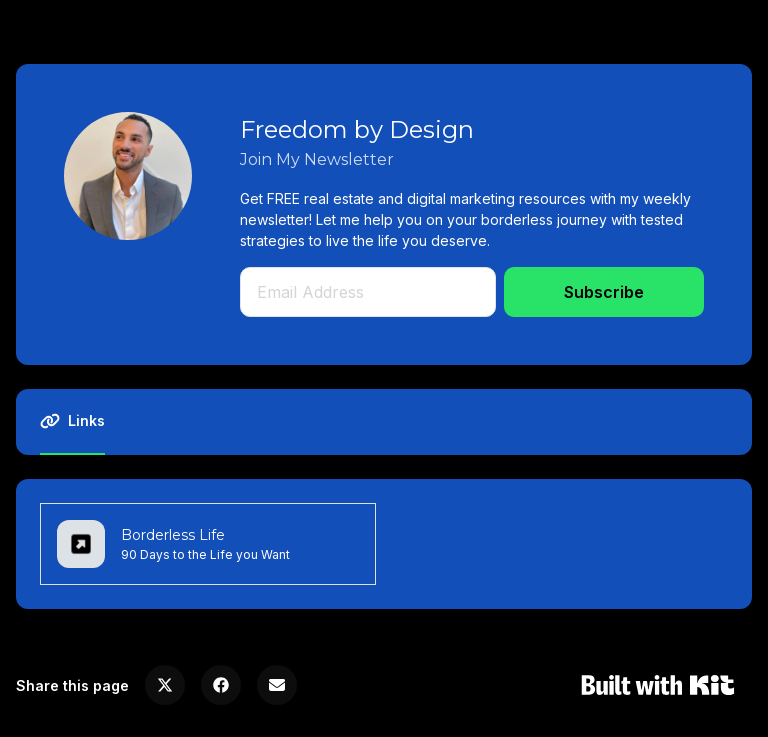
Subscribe (604, 292)
